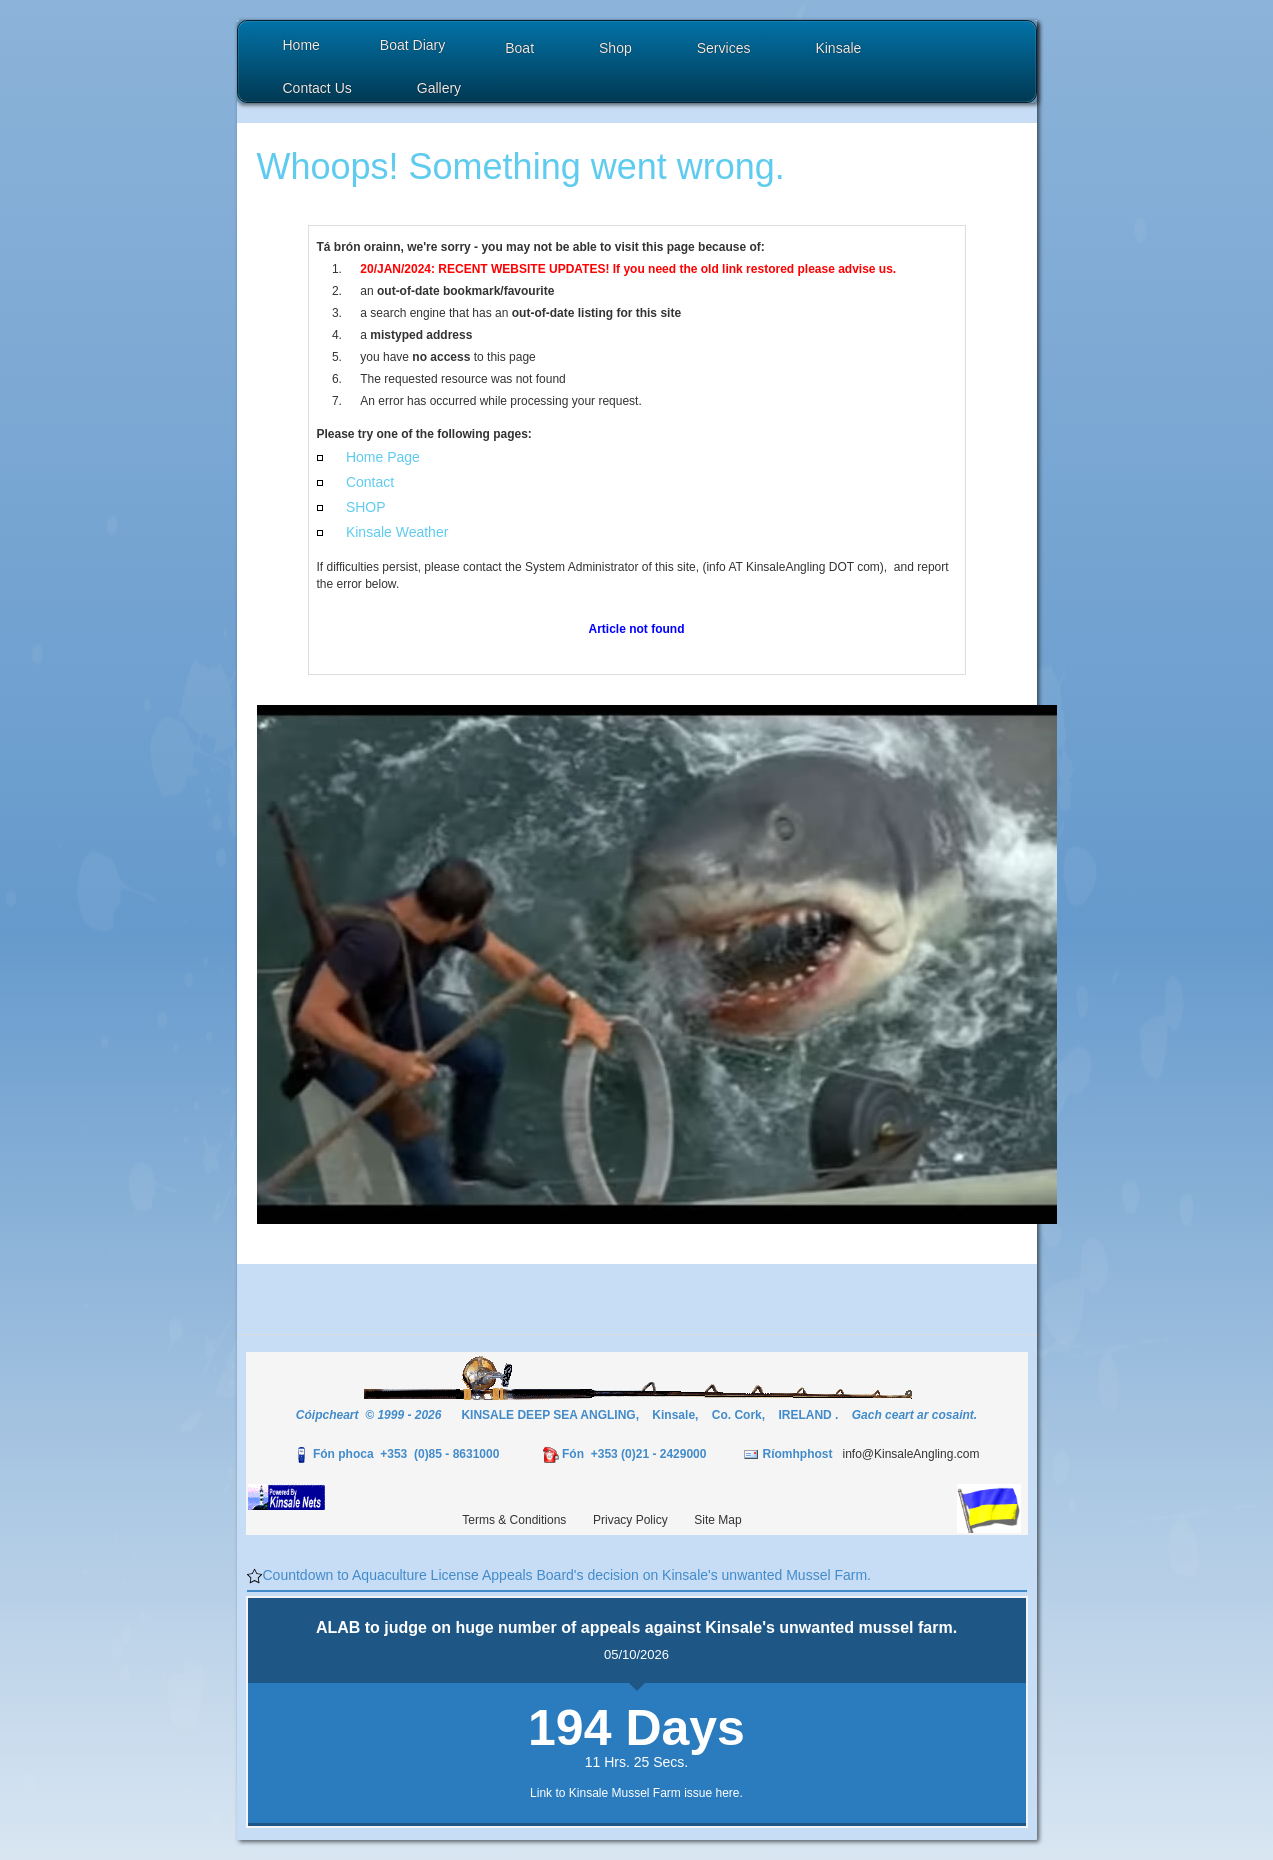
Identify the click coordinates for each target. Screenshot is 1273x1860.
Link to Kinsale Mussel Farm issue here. (636, 1793)
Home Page (383, 457)
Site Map (717, 1520)
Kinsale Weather (397, 532)
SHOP (366, 507)
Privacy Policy (630, 1520)
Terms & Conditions (514, 1520)
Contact (370, 482)
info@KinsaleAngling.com (910, 1454)
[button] (522, 50)
